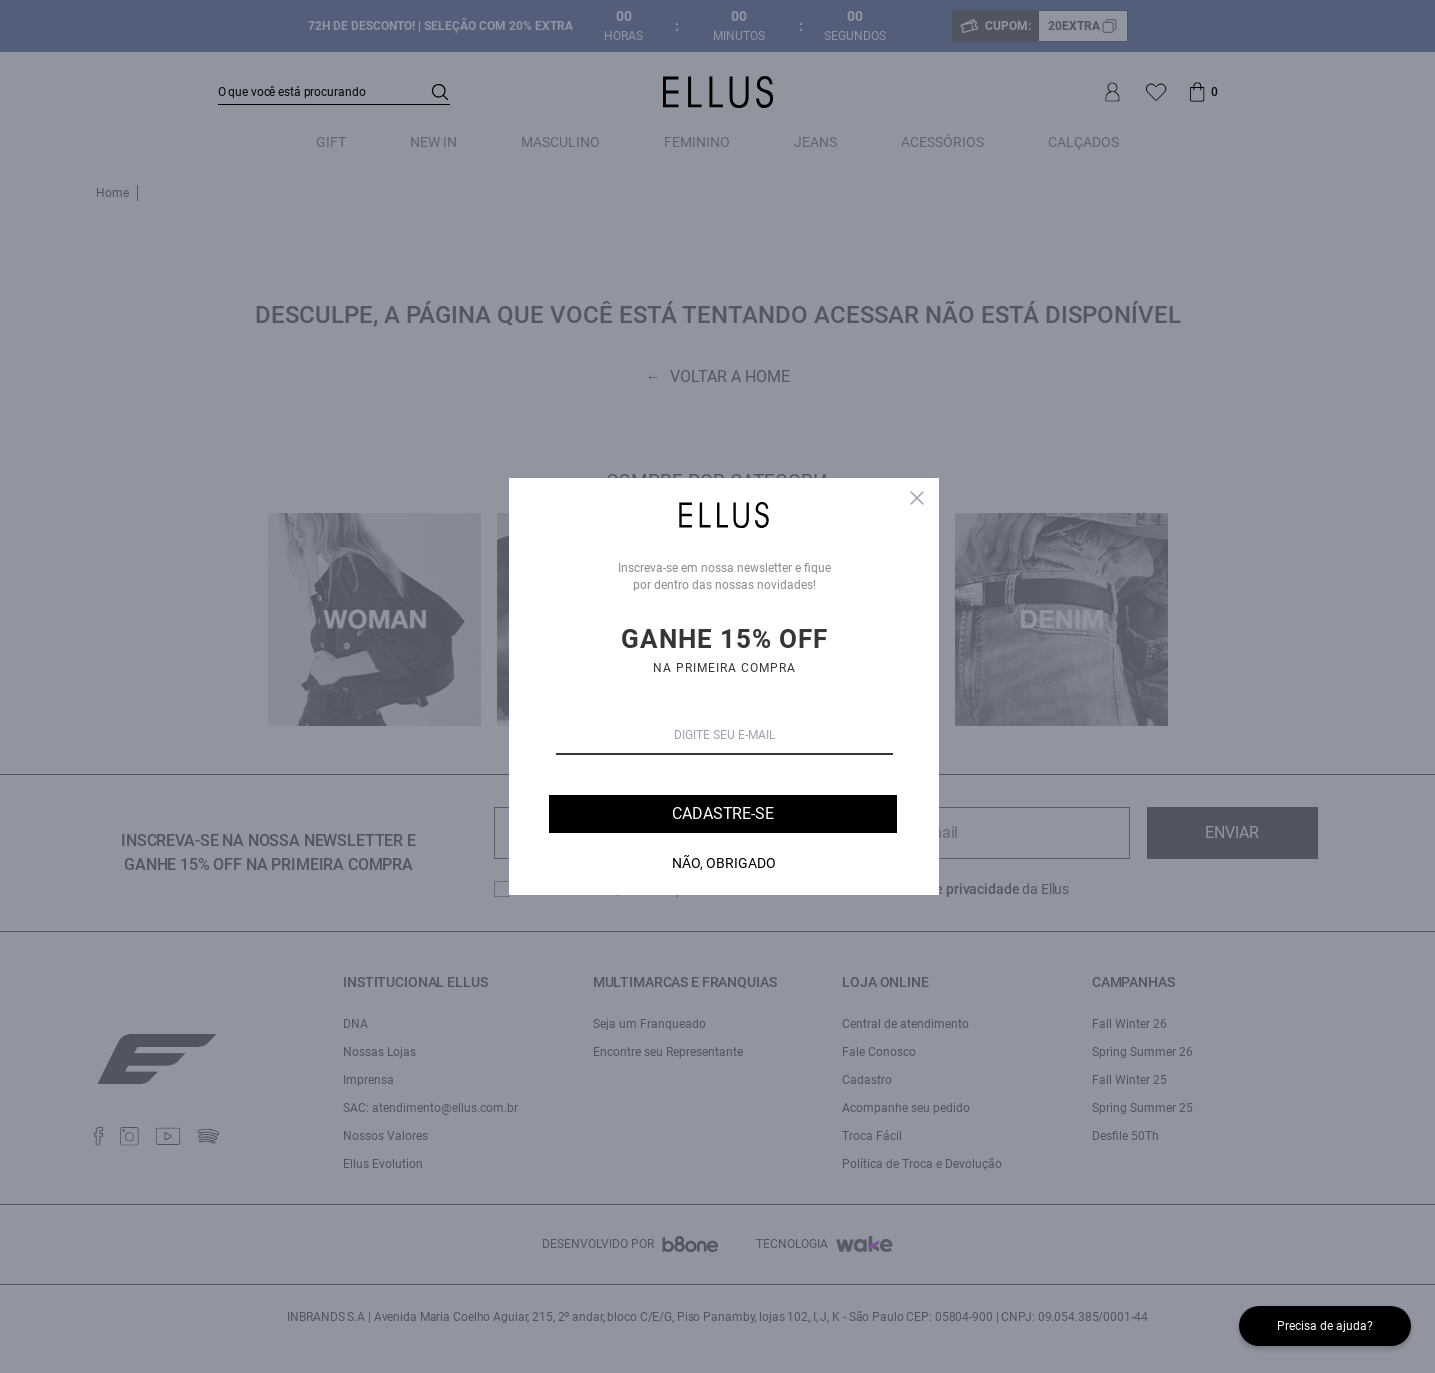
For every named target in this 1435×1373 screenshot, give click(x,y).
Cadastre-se (722, 813)
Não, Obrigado (724, 863)
